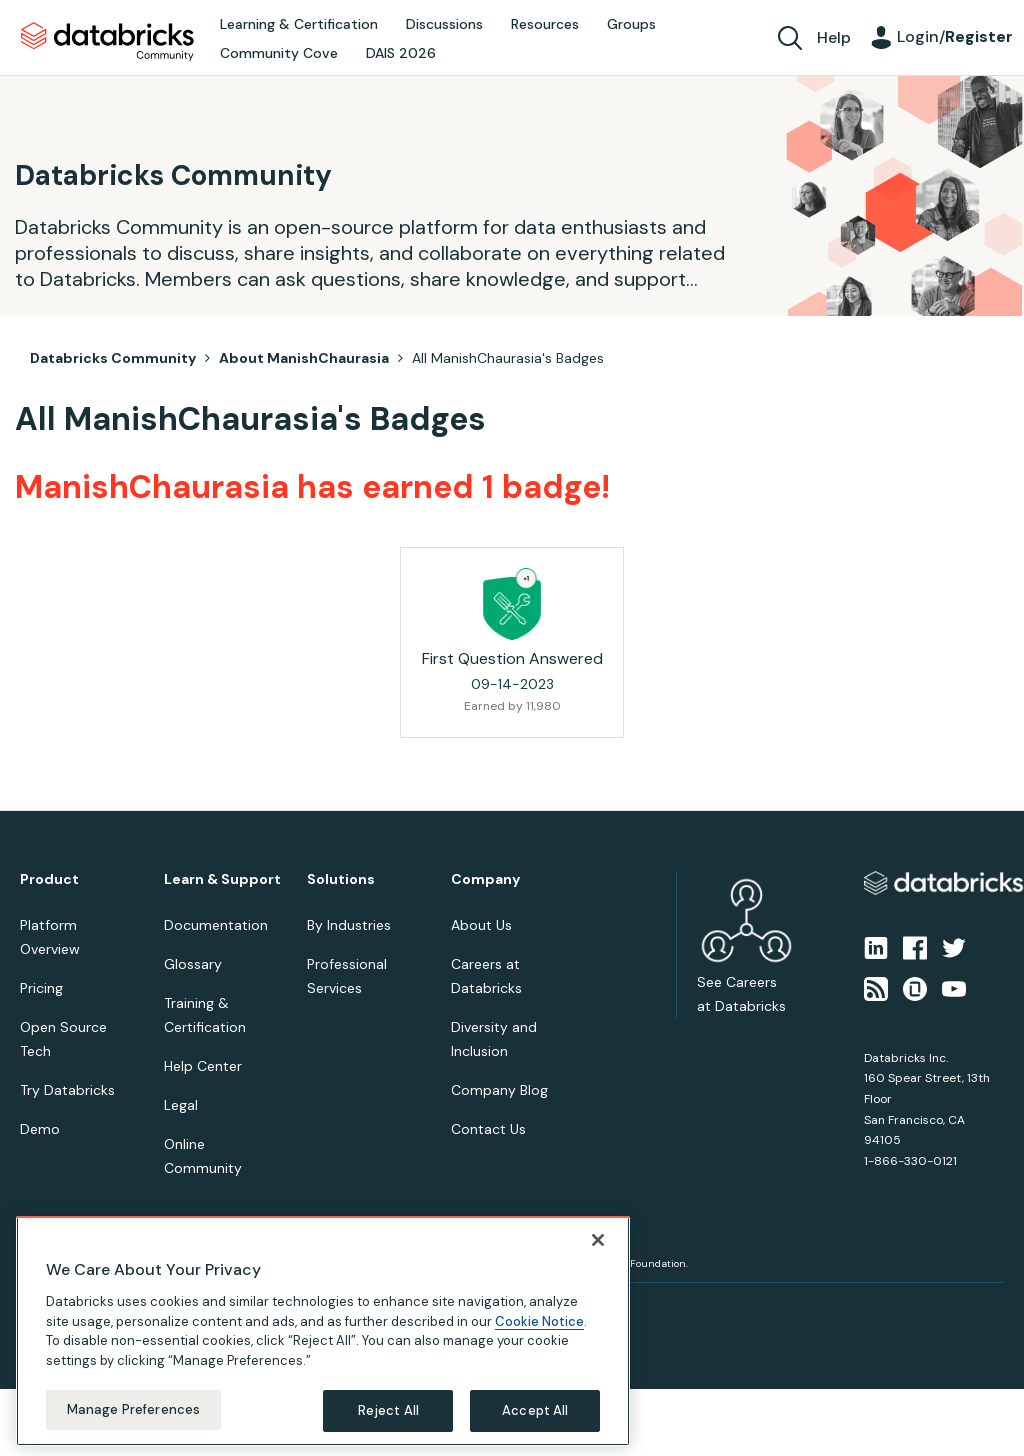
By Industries (349, 925)
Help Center (203, 1066)
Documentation (216, 925)
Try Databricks (67, 1090)
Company (485, 879)
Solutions (341, 879)
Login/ (955, 36)
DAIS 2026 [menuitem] (401, 53)
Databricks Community (107, 42)
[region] (323, 1331)
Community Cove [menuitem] (279, 53)
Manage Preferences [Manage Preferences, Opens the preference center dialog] (133, 1409)
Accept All (535, 1410)
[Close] (598, 1240)
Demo (40, 1129)
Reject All (388, 1410)
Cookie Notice (539, 1321)
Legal (181, 1105)
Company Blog (499, 1090)
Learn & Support (222, 879)
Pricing (41, 988)
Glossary (193, 964)
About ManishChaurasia (304, 358)
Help (834, 37)
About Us (481, 925)
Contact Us (488, 1129)
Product (49, 879)
